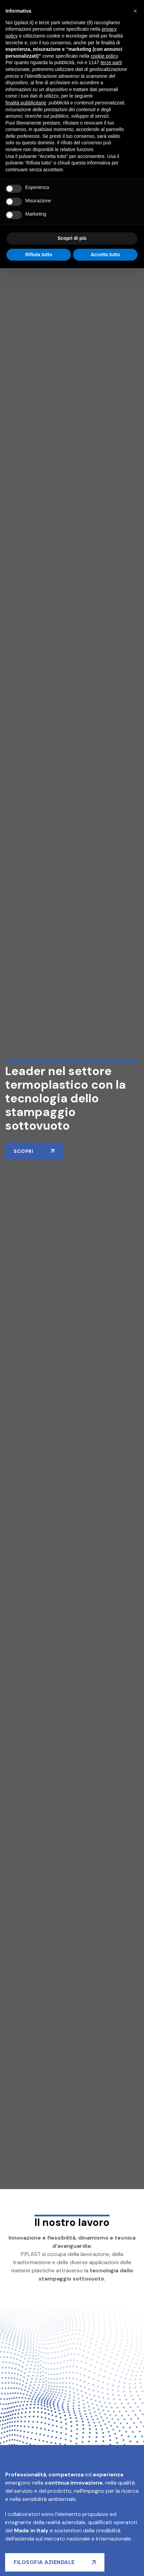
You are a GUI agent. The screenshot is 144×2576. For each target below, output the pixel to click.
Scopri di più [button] (72, 238)
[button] (135, 10)
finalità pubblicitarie (25, 102)
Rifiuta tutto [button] (38, 254)
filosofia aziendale (44, 2562)
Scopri (23, 1151)
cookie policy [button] (104, 56)
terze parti (111, 62)
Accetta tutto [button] (105, 254)
